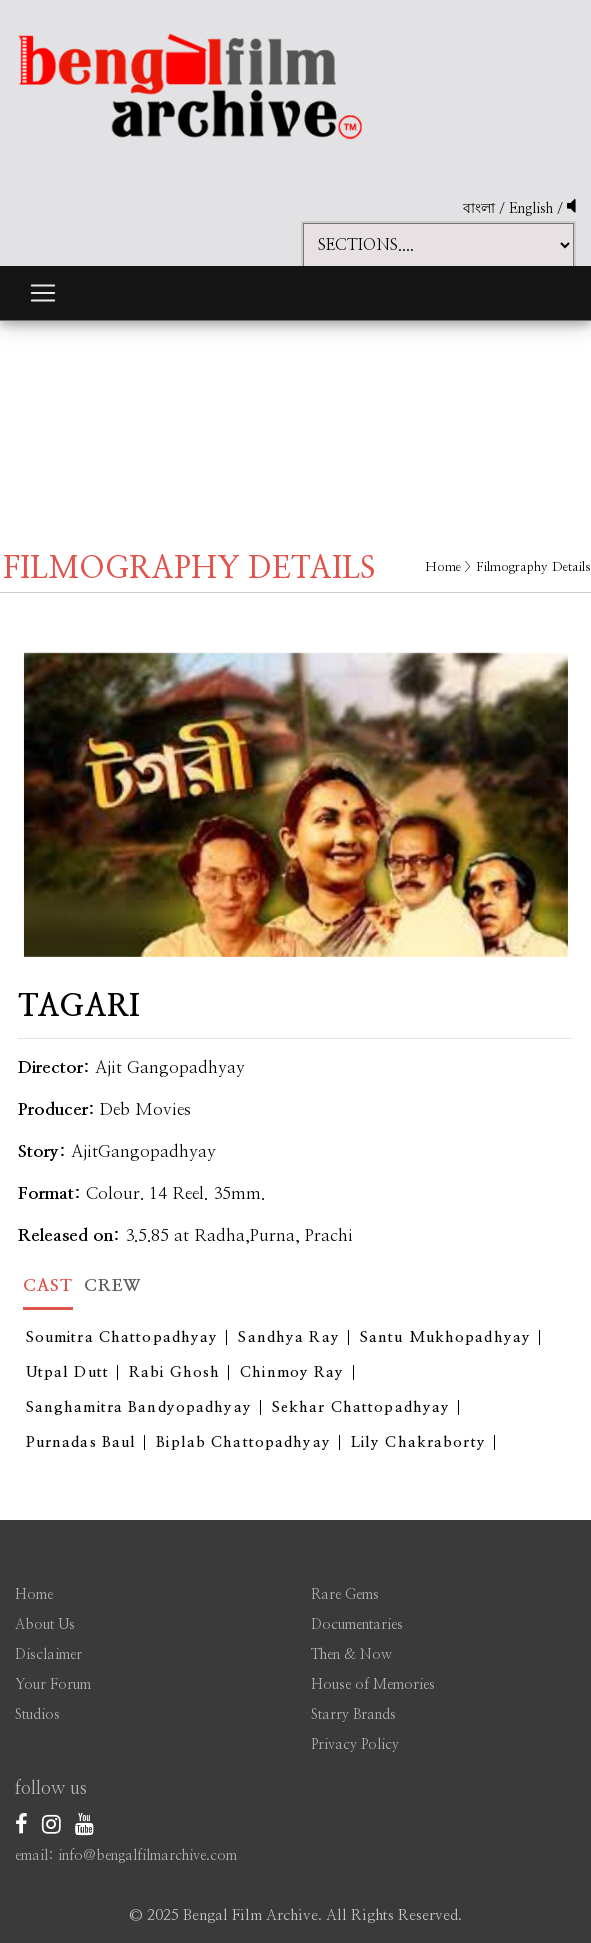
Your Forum (53, 1685)
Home (443, 567)
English (533, 209)
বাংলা (479, 209)
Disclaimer (48, 1655)
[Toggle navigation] (43, 293)
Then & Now (351, 1655)
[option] (296, 790)
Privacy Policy (355, 1745)
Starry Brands (353, 1715)
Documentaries (357, 1625)
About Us (45, 1625)
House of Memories (373, 1685)
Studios (37, 1715)
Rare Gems (345, 1595)
